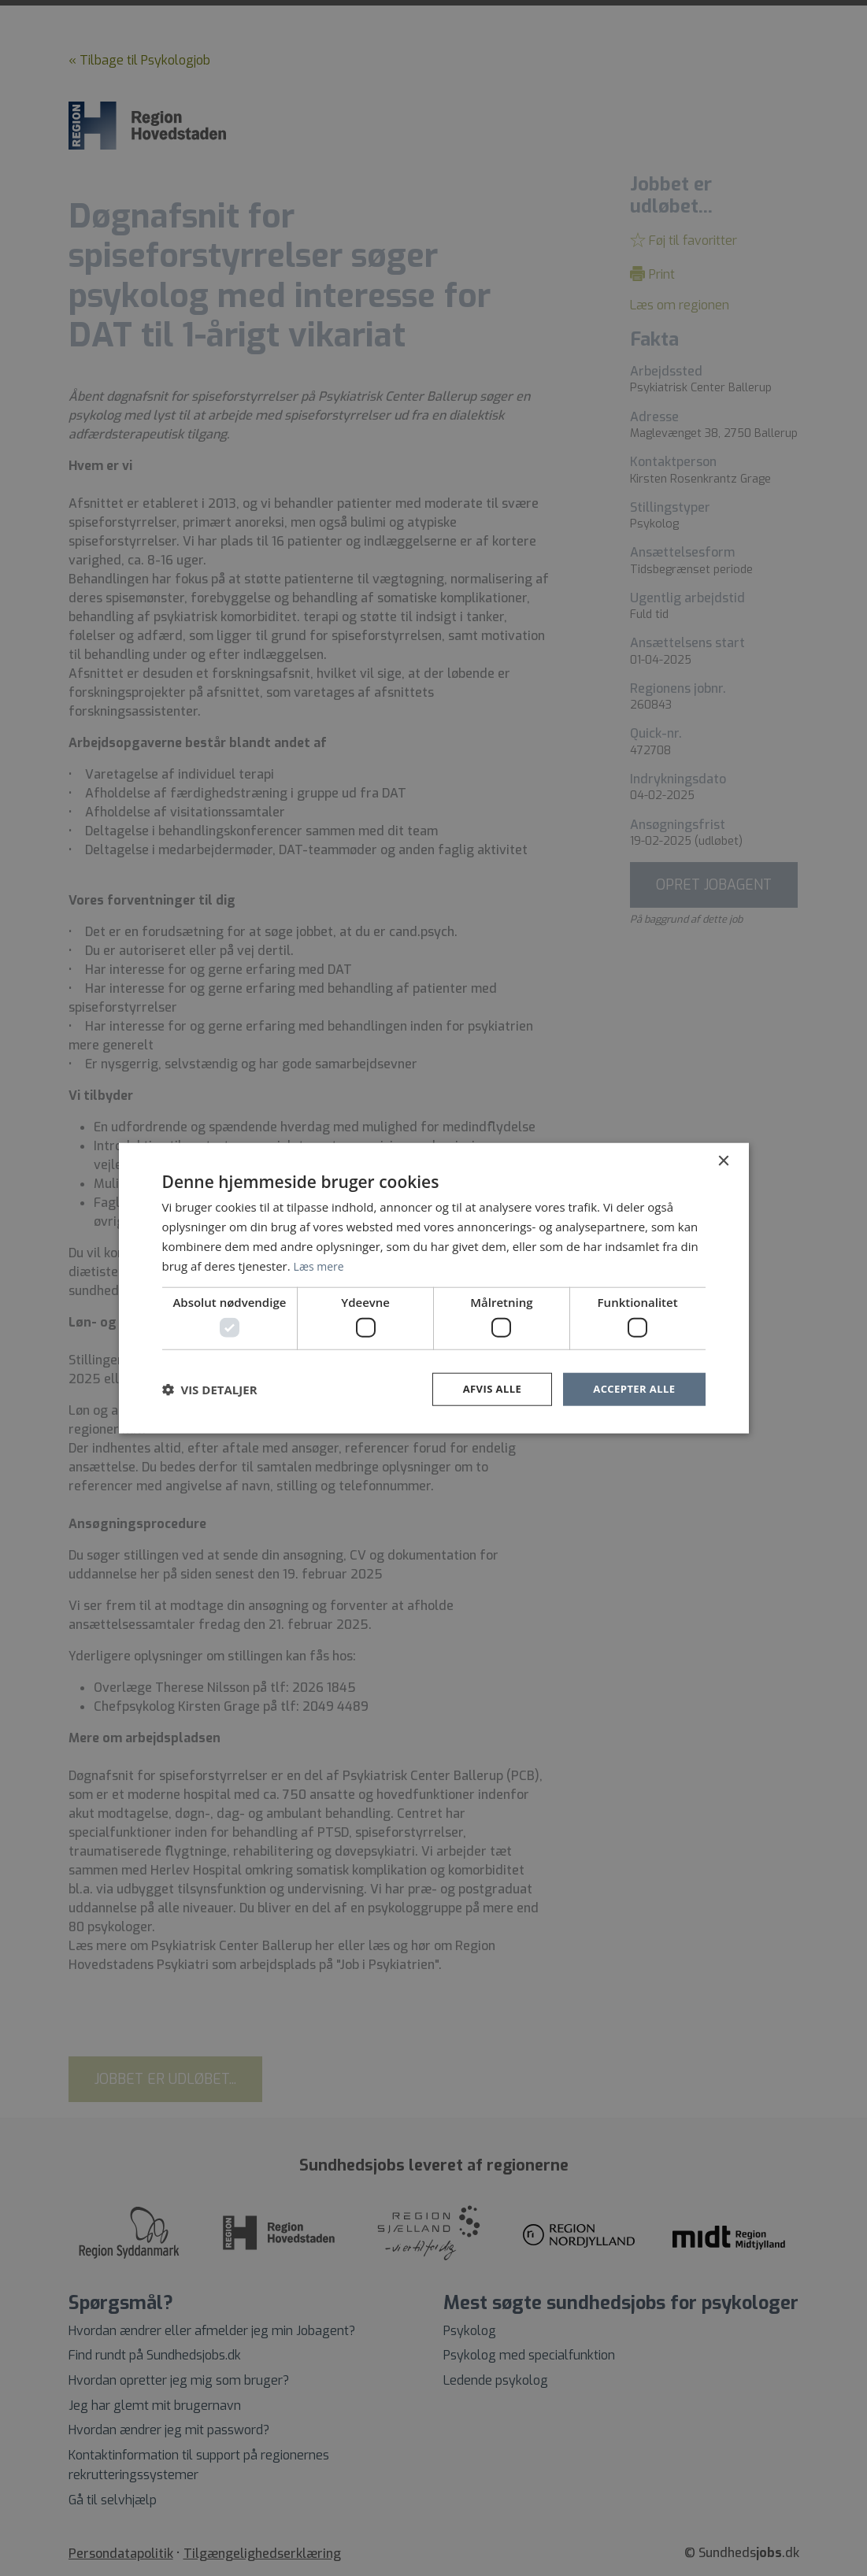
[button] (210, 1389)
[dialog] (433, 1288)
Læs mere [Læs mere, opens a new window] (321, 1264)
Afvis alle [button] (484, 1388)
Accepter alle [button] (631, 1388)
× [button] (723, 1160)
